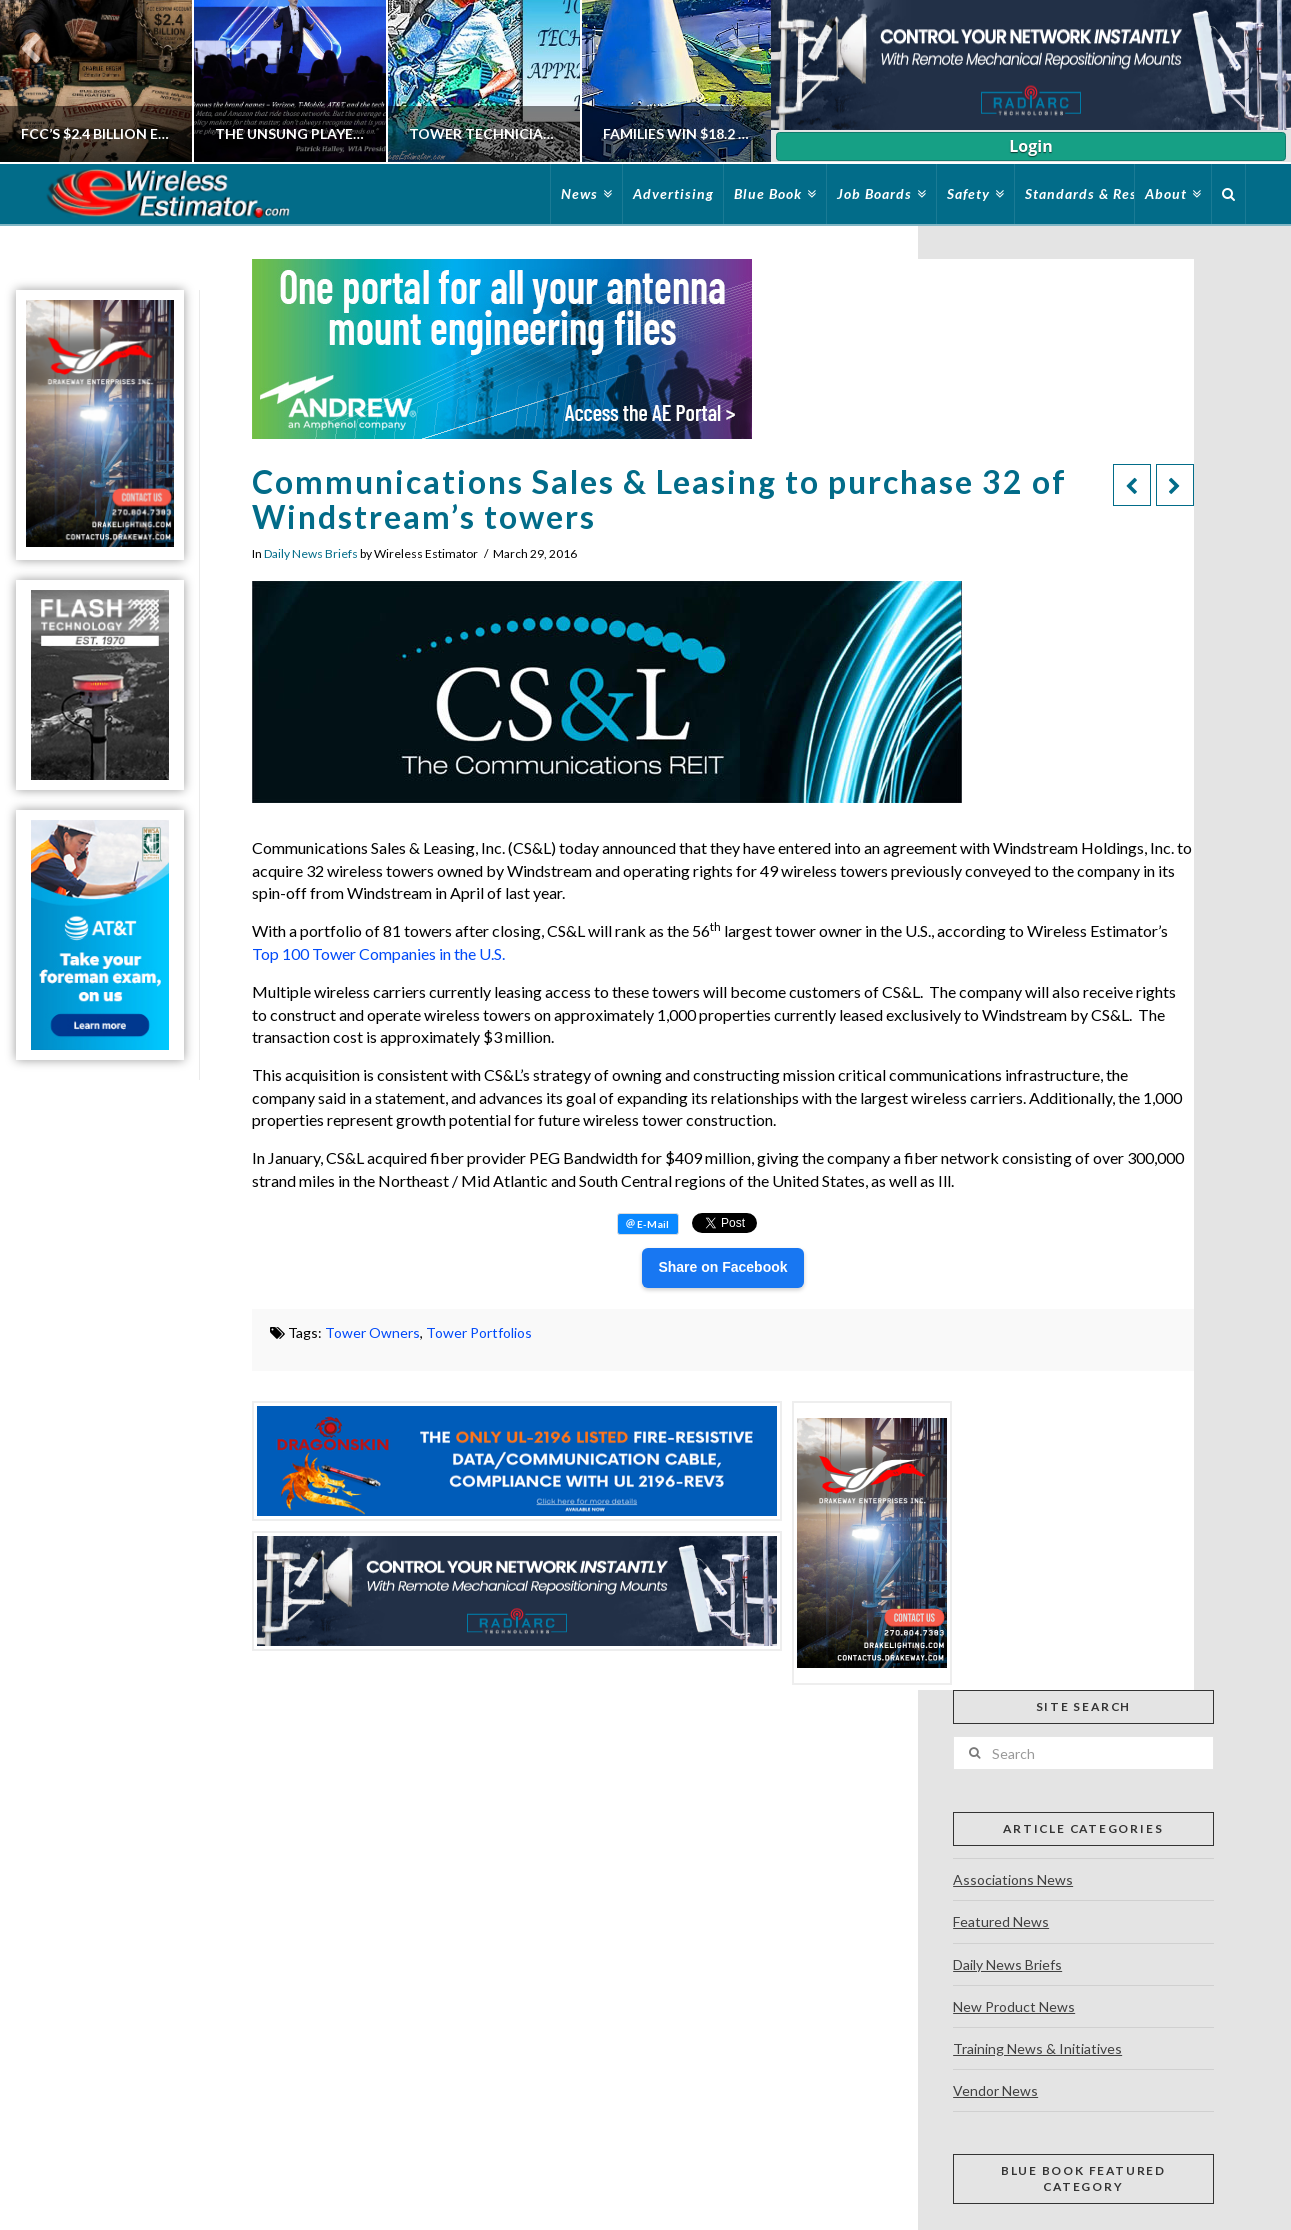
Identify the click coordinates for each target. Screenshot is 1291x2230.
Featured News (1001, 1921)
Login (1030, 146)
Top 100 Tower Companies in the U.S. (378, 953)
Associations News (1013, 1879)
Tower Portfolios (479, 1332)
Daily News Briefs (311, 553)
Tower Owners (372, 1332)
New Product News (1014, 2006)
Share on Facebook (722, 1267)
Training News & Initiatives (1037, 2048)
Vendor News (995, 2090)
